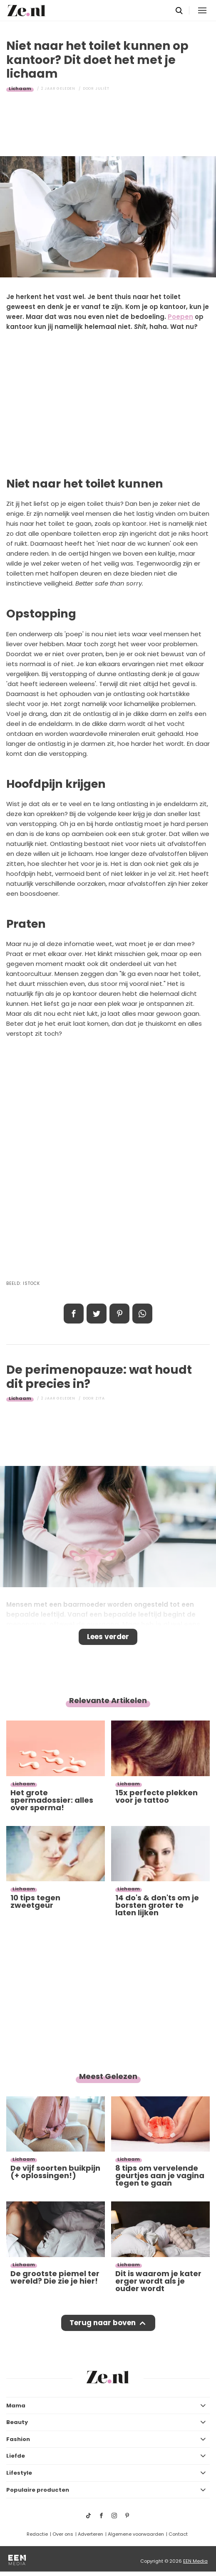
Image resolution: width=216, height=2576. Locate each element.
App (142, 1314)
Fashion (18, 2439)
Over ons (62, 2534)
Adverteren (90, 2534)
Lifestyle (19, 2473)
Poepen (180, 316)
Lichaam (20, 88)
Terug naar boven (103, 2323)
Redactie (37, 2534)
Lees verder (108, 1637)
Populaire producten (37, 2490)
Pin (119, 1314)
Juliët (102, 88)
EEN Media (195, 2561)
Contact (178, 2534)
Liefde (15, 2456)
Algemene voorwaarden (136, 2534)
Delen (74, 1314)
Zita (100, 1398)
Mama (15, 2405)
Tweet (97, 1314)
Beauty (17, 2422)
